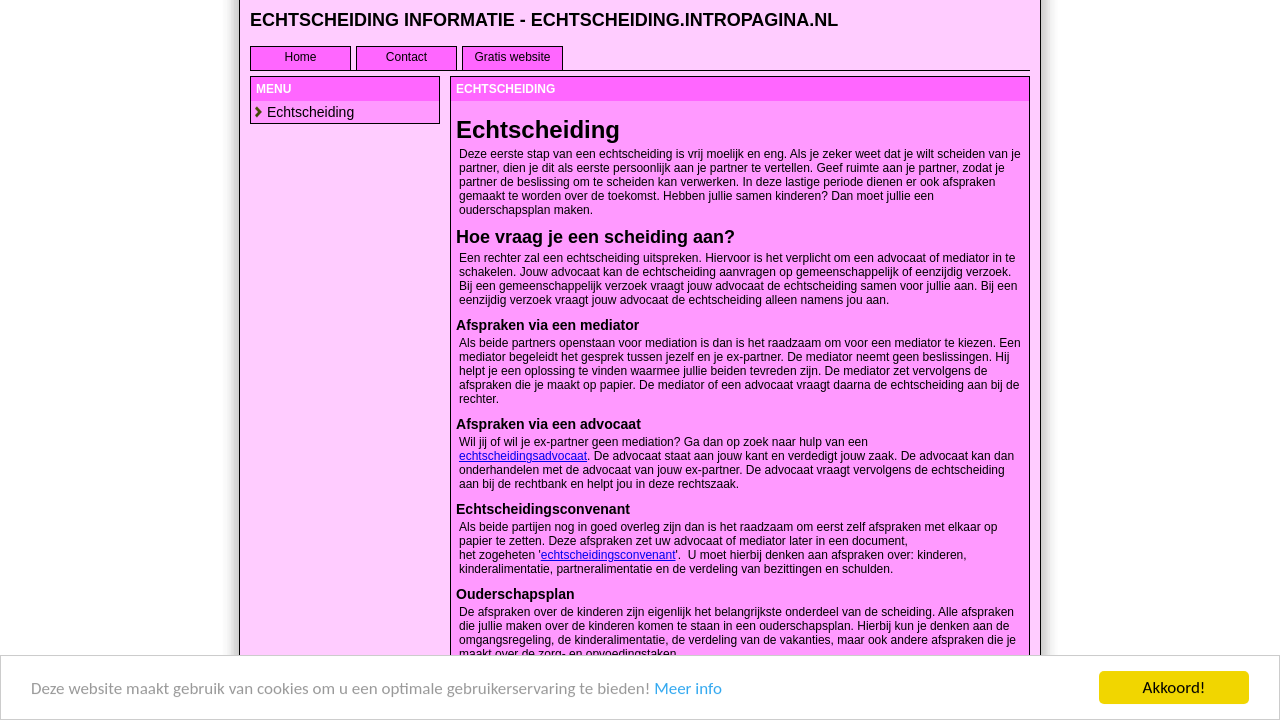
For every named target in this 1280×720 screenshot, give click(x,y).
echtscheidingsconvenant (608, 555)
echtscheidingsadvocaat (523, 456)
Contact (406, 57)
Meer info (688, 688)
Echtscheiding (310, 112)
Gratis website (512, 57)
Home (300, 57)
